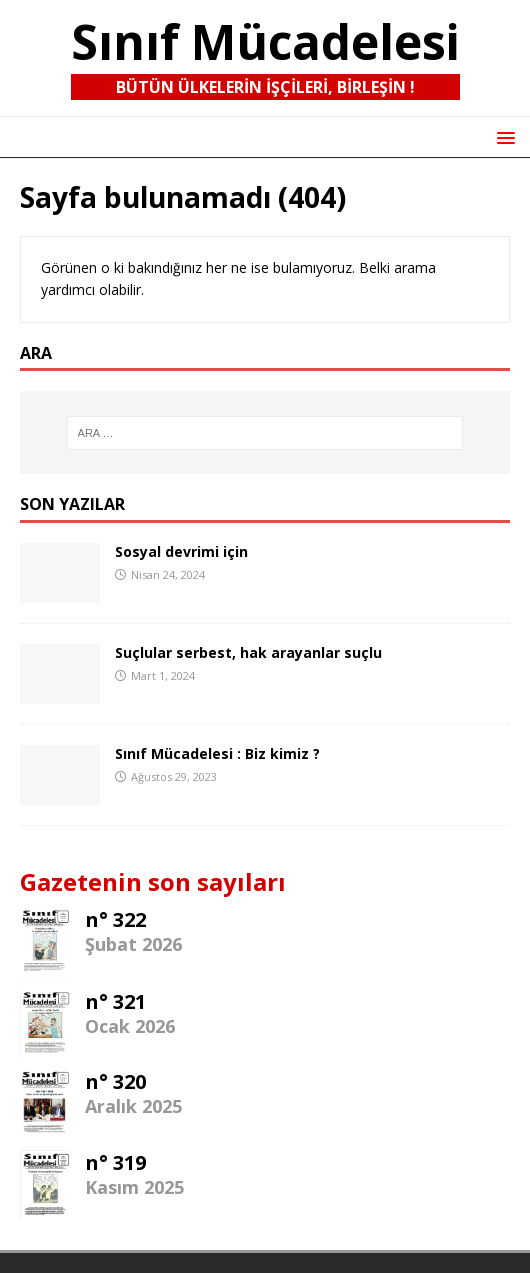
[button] (502, 136)
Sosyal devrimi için (181, 551)
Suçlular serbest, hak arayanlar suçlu (248, 652)
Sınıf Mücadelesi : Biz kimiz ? (217, 753)
